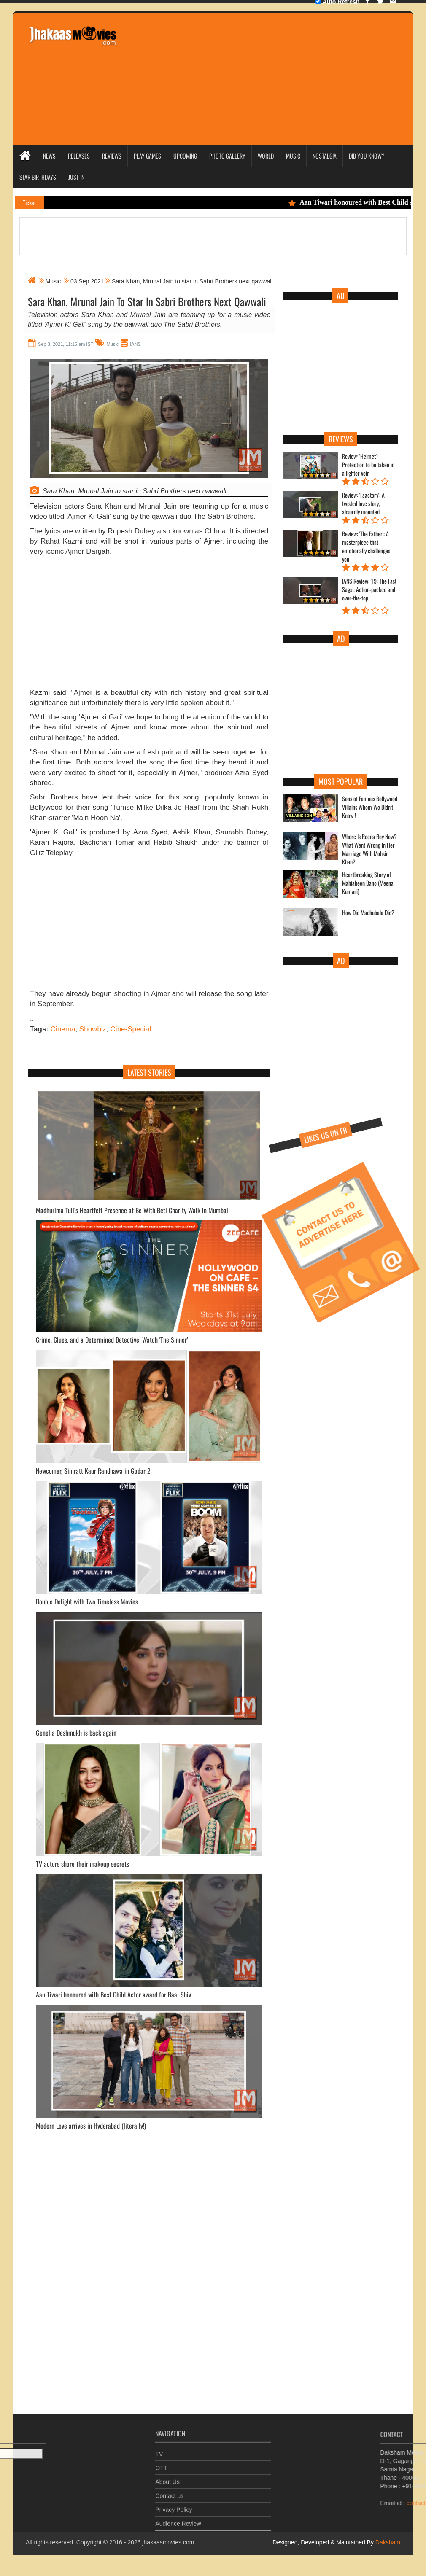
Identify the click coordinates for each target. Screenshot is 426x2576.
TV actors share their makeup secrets (82, 1864)
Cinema (63, 1029)
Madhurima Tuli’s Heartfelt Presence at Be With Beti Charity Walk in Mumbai (132, 1210)
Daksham (387, 2542)
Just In (76, 176)
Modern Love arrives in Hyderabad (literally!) (91, 2126)
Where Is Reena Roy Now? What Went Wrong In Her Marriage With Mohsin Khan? (369, 849)
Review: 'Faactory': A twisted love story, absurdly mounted (363, 503)
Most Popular (340, 781)
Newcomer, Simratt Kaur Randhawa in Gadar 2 (93, 1471)
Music (293, 155)
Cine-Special (131, 1029)
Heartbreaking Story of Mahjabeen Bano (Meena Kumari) (368, 883)
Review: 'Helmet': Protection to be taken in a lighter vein (368, 464)
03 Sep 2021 (87, 281)
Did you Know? (367, 155)
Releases (79, 155)
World (266, 155)
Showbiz (92, 1029)
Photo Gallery (227, 155)
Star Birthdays (37, 176)
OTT (161, 2464)
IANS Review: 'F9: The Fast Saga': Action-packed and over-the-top (369, 589)
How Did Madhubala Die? (368, 912)
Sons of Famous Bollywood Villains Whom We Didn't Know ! (369, 807)
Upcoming (185, 155)
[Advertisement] (274, 78)
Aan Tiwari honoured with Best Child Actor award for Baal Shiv (113, 1994)
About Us (167, 2478)
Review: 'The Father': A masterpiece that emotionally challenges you (366, 546)
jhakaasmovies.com (168, 2542)
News (49, 155)
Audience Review (178, 2520)
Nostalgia (325, 155)
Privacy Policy (173, 2506)
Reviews (111, 155)
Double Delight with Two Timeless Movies (87, 1601)
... (33, 1019)
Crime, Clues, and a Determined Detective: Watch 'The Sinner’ (112, 1340)
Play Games (147, 155)
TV (159, 2450)
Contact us (169, 2492)
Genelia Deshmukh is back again (76, 1733)
